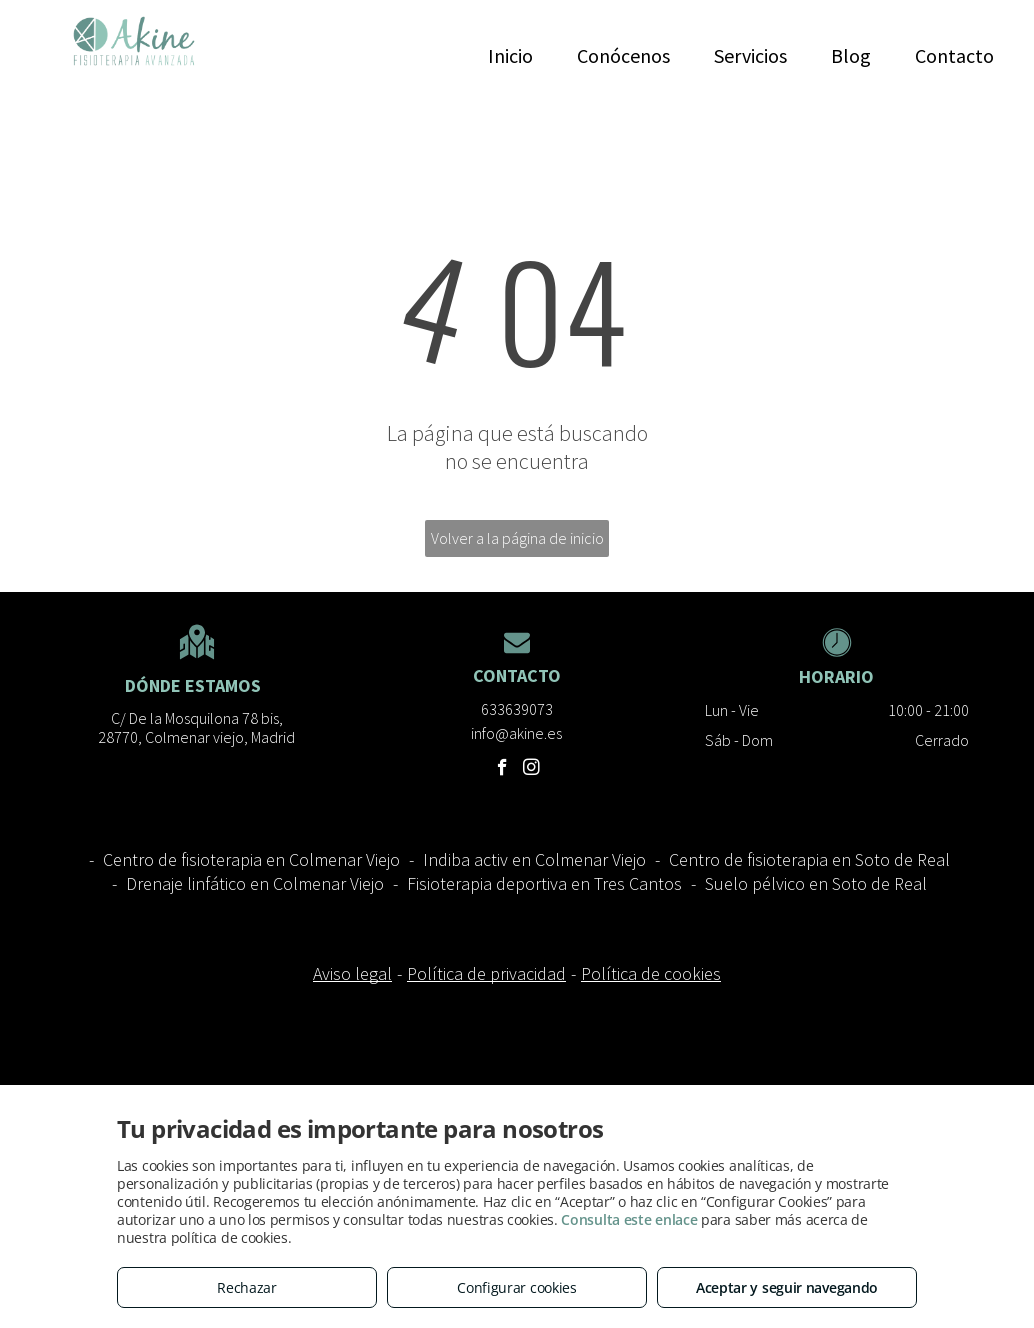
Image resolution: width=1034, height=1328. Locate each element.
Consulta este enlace (629, 1219)
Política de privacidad (486, 973)
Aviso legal (352, 973)
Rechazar (247, 1287)
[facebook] (502, 770)
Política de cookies (651, 973)
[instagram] (531, 770)
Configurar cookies (517, 1287)
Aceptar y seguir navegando (787, 1287)
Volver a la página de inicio (517, 538)
